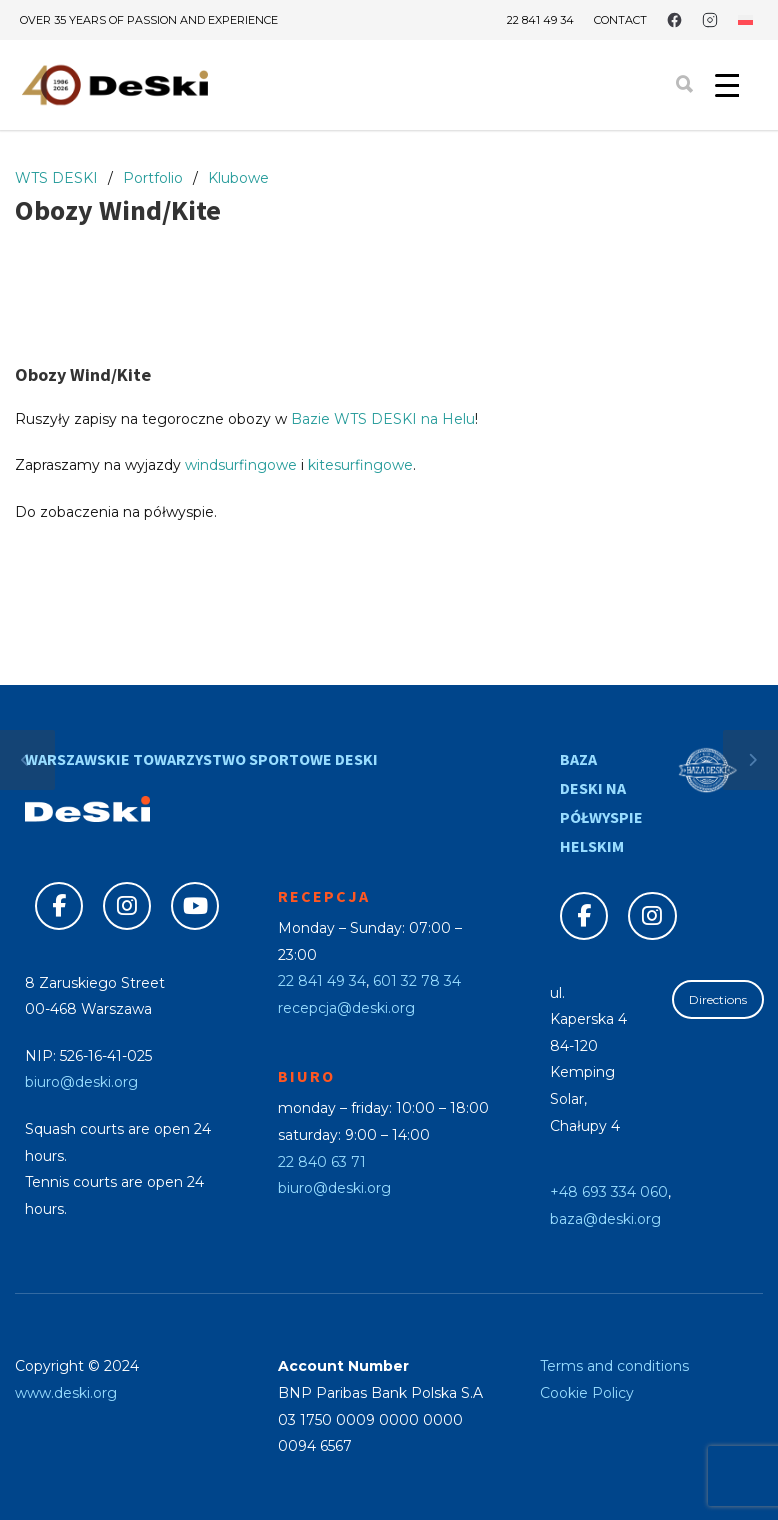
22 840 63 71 (322, 1162)
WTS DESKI (56, 178)
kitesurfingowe (360, 465)
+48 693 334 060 (609, 1192)
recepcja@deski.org (346, 1008)
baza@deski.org (605, 1219)
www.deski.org (66, 1393)
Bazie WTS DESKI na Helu (383, 419)
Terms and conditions (614, 1366)
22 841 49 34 (540, 20)
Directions (718, 999)
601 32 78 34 (417, 981)
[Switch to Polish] (745, 20)
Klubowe (238, 178)
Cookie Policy (587, 1393)
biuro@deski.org (81, 1082)
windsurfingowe (241, 465)
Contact (620, 20)
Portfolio (153, 178)
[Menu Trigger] (727, 85)
